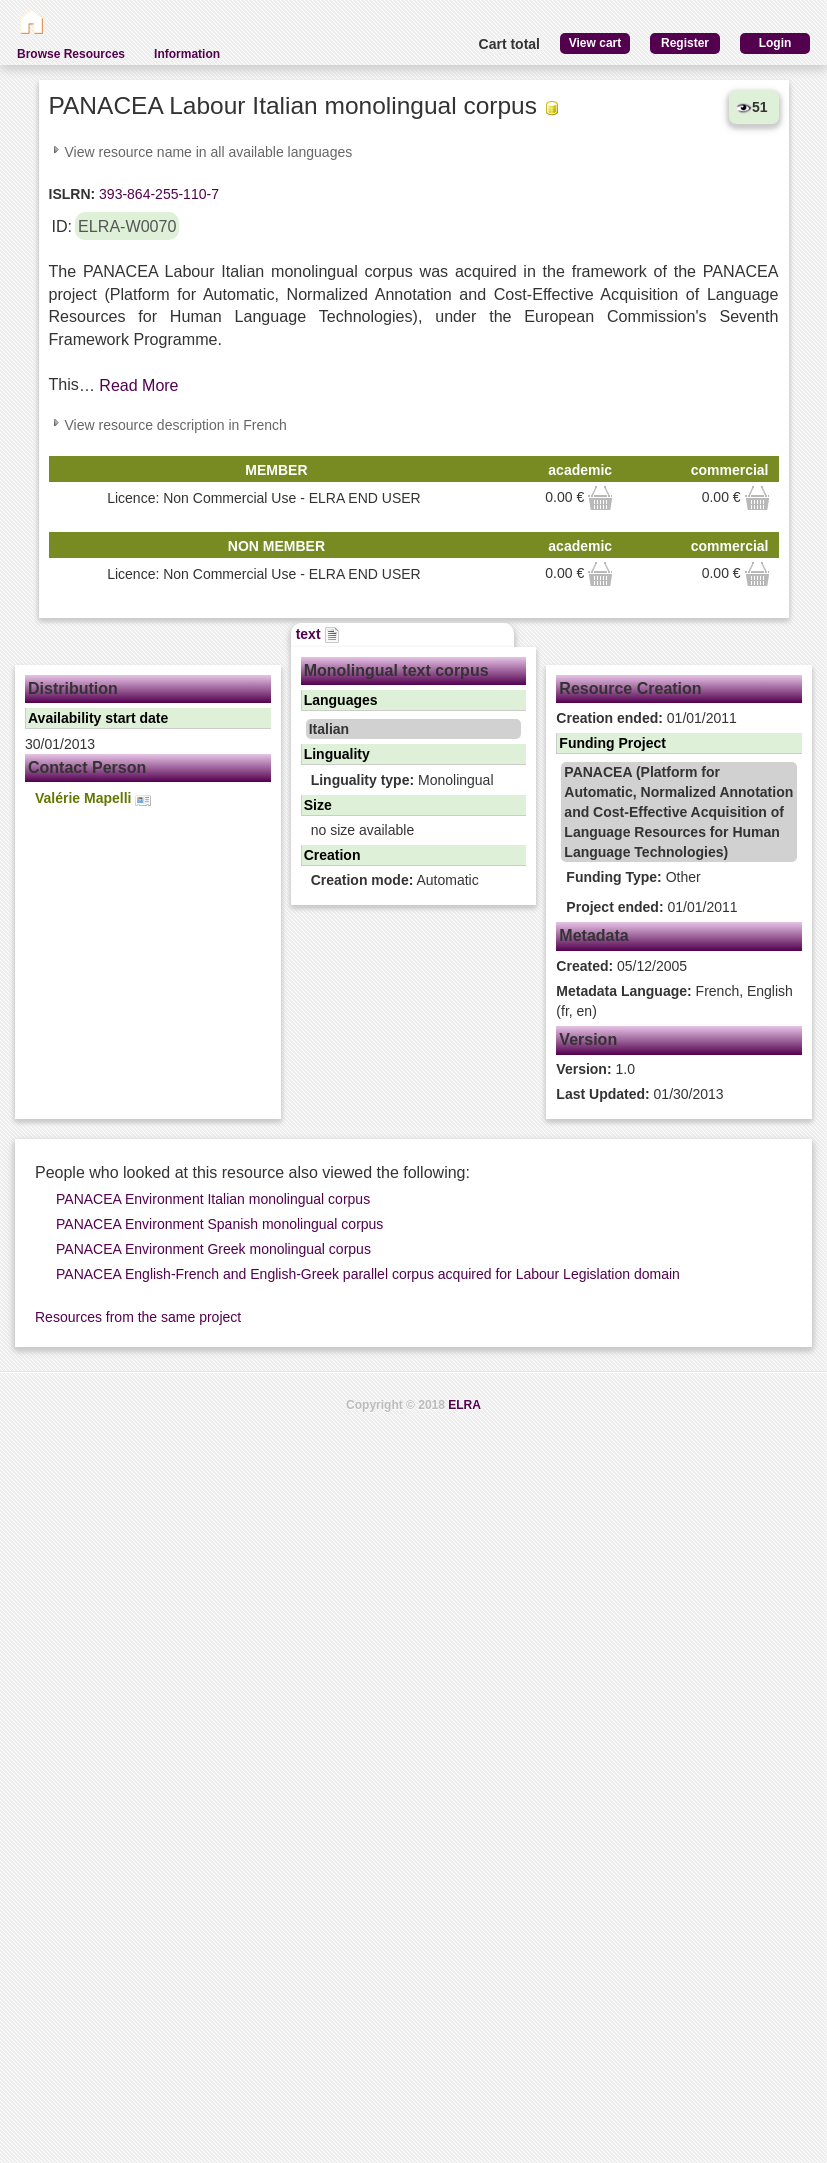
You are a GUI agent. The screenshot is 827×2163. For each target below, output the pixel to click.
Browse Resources (71, 54)
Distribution (73, 688)
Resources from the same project (138, 1317)
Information (187, 54)
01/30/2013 (639, 1094)
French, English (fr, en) (674, 1001)
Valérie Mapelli (93, 798)
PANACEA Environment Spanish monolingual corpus (219, 1224)
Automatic (395, 880)
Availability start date (98, 718)
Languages (341, 700)
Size (318, 805)
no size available (363, 830)
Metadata (593, 935)
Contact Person (87, 767)
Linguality (337, 754)
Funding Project (612, 743)
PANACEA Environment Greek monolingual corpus (213, 1249)
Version (588, 1039)
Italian (329, 729)
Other (633, 877)
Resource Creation (630, 688)
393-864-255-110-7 (157, 194)
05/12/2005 (621, 966)
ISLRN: (72, 194)
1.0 (595, 1069)
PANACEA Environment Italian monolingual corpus (213, 1199)
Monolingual (402, 780)
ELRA (464, 1405)
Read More (138, 385)
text (318, 634)
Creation (332, 855)
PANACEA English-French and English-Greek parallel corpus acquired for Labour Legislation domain (368, 1274)
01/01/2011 (646, 718)
